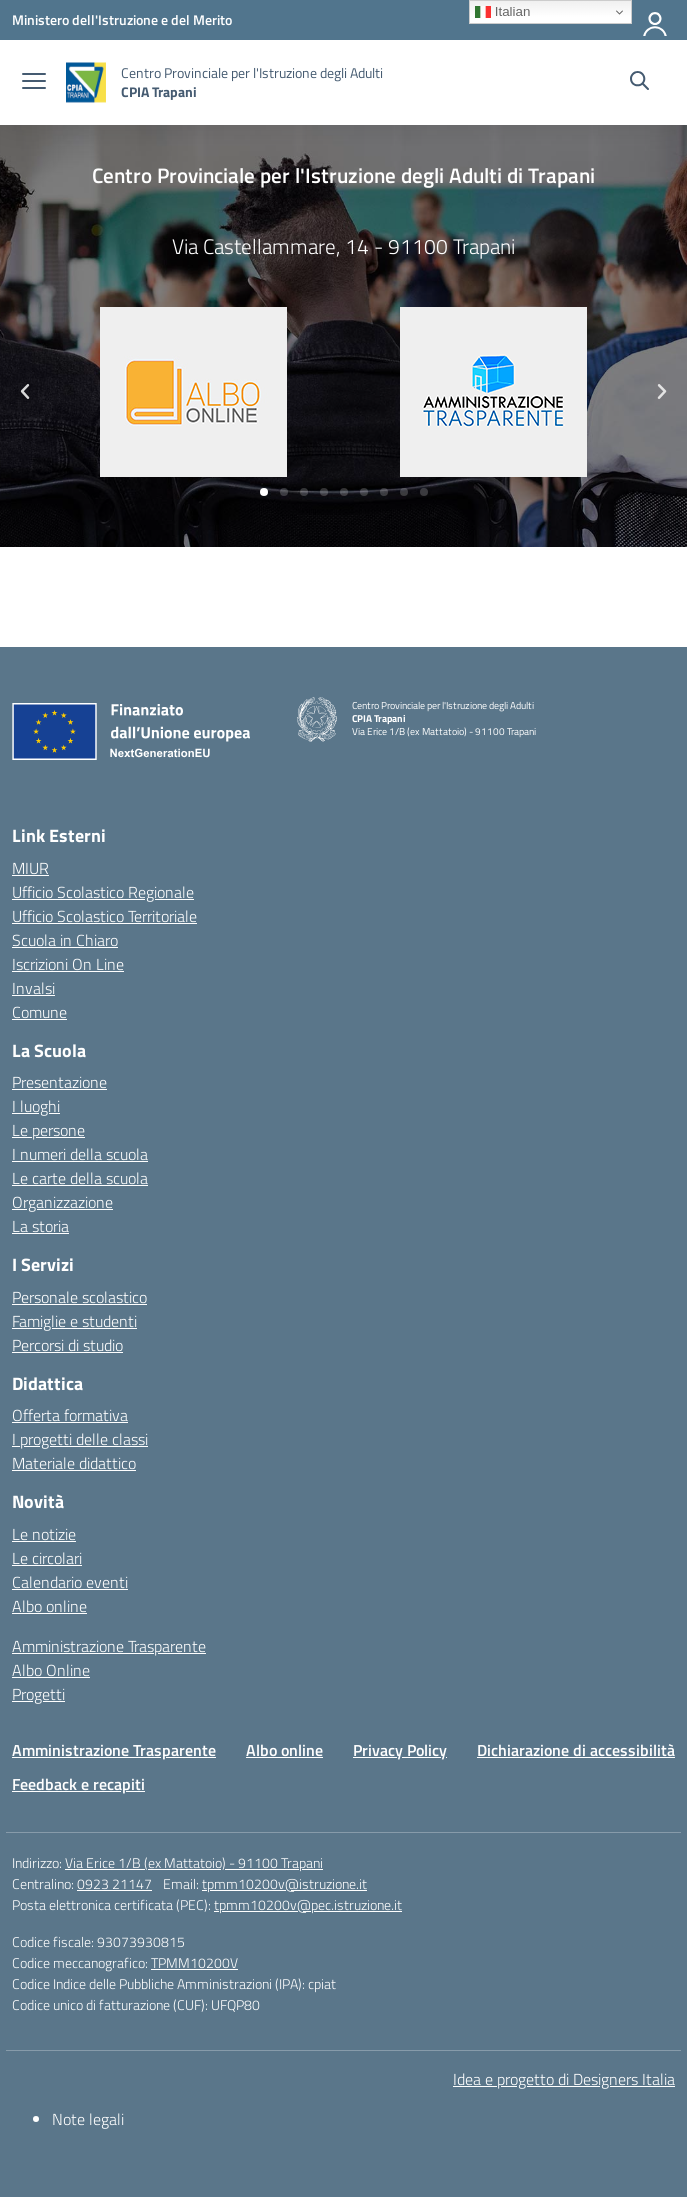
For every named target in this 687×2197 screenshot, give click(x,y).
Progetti (38, 1694)
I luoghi (36, 1106)
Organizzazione (62, 1202)
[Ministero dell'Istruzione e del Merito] (122, 19)
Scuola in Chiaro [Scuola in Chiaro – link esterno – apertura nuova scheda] (65, 940)
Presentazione (59, 1082)
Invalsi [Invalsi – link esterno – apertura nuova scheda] (33, 988)
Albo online (49, 1606)
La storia (40, 1226)
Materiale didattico (74, 1463)
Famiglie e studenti (74, 1321)
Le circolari (47, 1558)
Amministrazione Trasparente (109, 1646)
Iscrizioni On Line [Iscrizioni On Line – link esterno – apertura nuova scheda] (68, 964)
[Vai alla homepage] (86, 82)
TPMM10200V (194, 1962)
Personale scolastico (79, 1297)
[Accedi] (656, 20)
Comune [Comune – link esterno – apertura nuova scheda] (39, 1012)
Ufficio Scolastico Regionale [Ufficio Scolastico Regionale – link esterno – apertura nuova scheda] (103, 892)
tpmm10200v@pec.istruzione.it (308, 1904)
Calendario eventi (70, 1582)
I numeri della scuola (80, 1154)
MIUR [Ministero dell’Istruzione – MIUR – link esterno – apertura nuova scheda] (30, 868)
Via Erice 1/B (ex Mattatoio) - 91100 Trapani (194, 1862)
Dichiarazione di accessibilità (576, 1750)
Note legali (88, 2119)
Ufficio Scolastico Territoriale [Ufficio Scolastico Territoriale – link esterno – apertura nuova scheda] (104, 916)
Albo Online (51, 1670)
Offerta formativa (70, 1415)
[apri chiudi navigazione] (34, 83)
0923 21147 (114, 1883)
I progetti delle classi (80, 1439)
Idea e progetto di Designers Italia (564, 2079)
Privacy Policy (400, 1750)
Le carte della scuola (80, 1178)
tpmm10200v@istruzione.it (284, 1883)
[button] (264, 492)
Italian (502, 12)
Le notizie (44, 1534)
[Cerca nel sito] (639, 83)
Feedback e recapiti (78, 1784)
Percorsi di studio (67, 1345)
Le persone (48, 1130)
